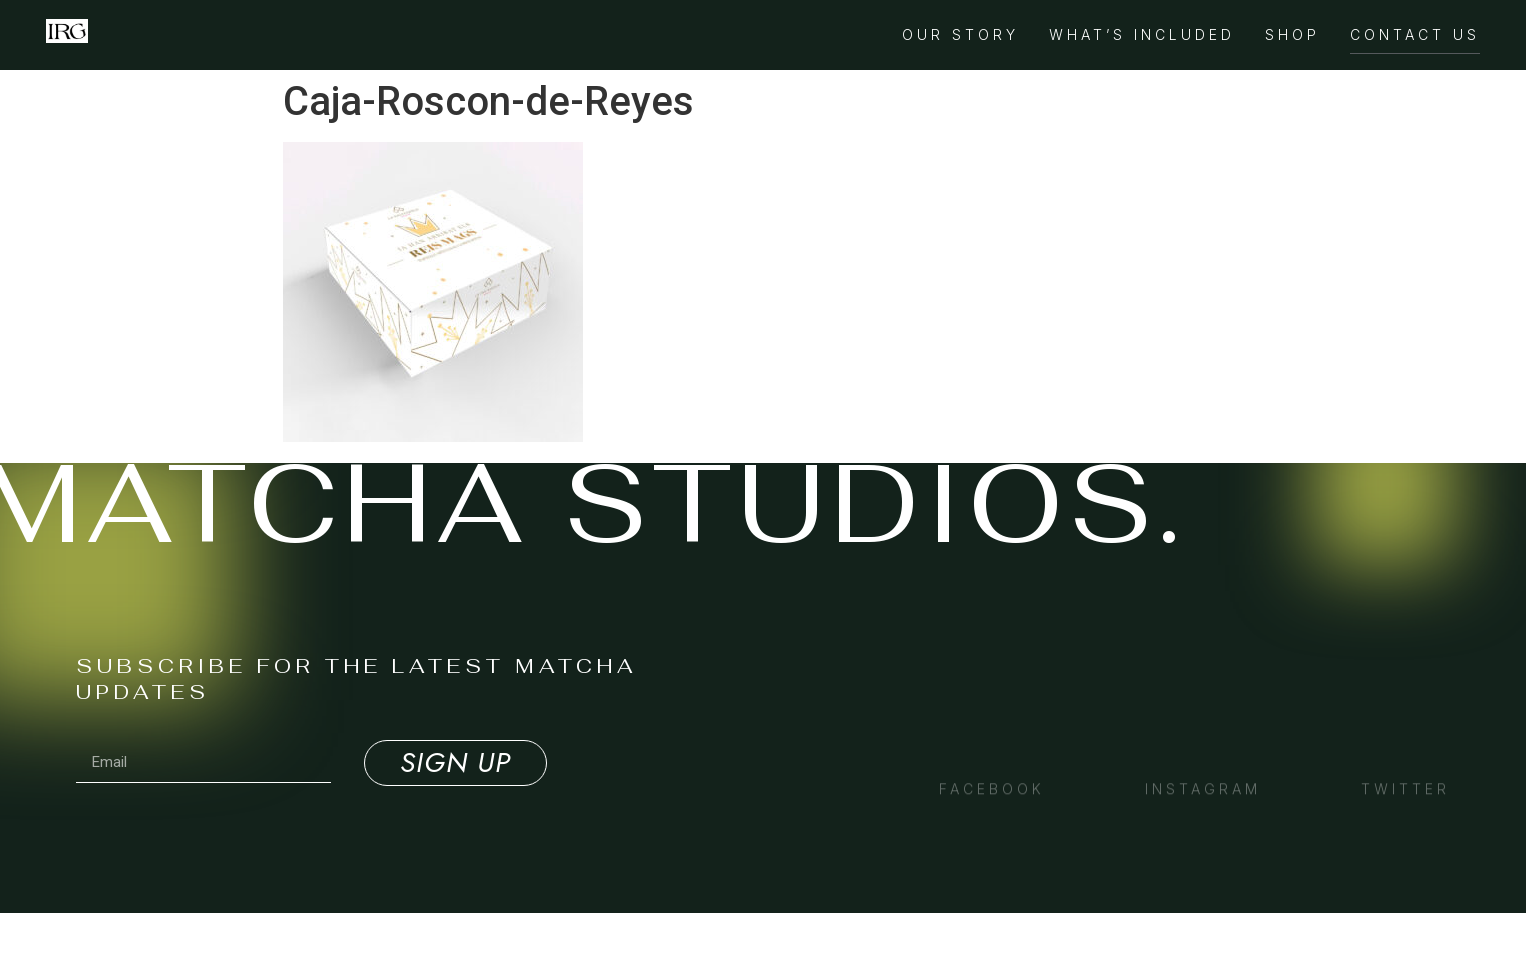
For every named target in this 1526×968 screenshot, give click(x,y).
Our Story (960, 34)
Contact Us (1415, 34)
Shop (1292, 34)
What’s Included (1142, 34)
